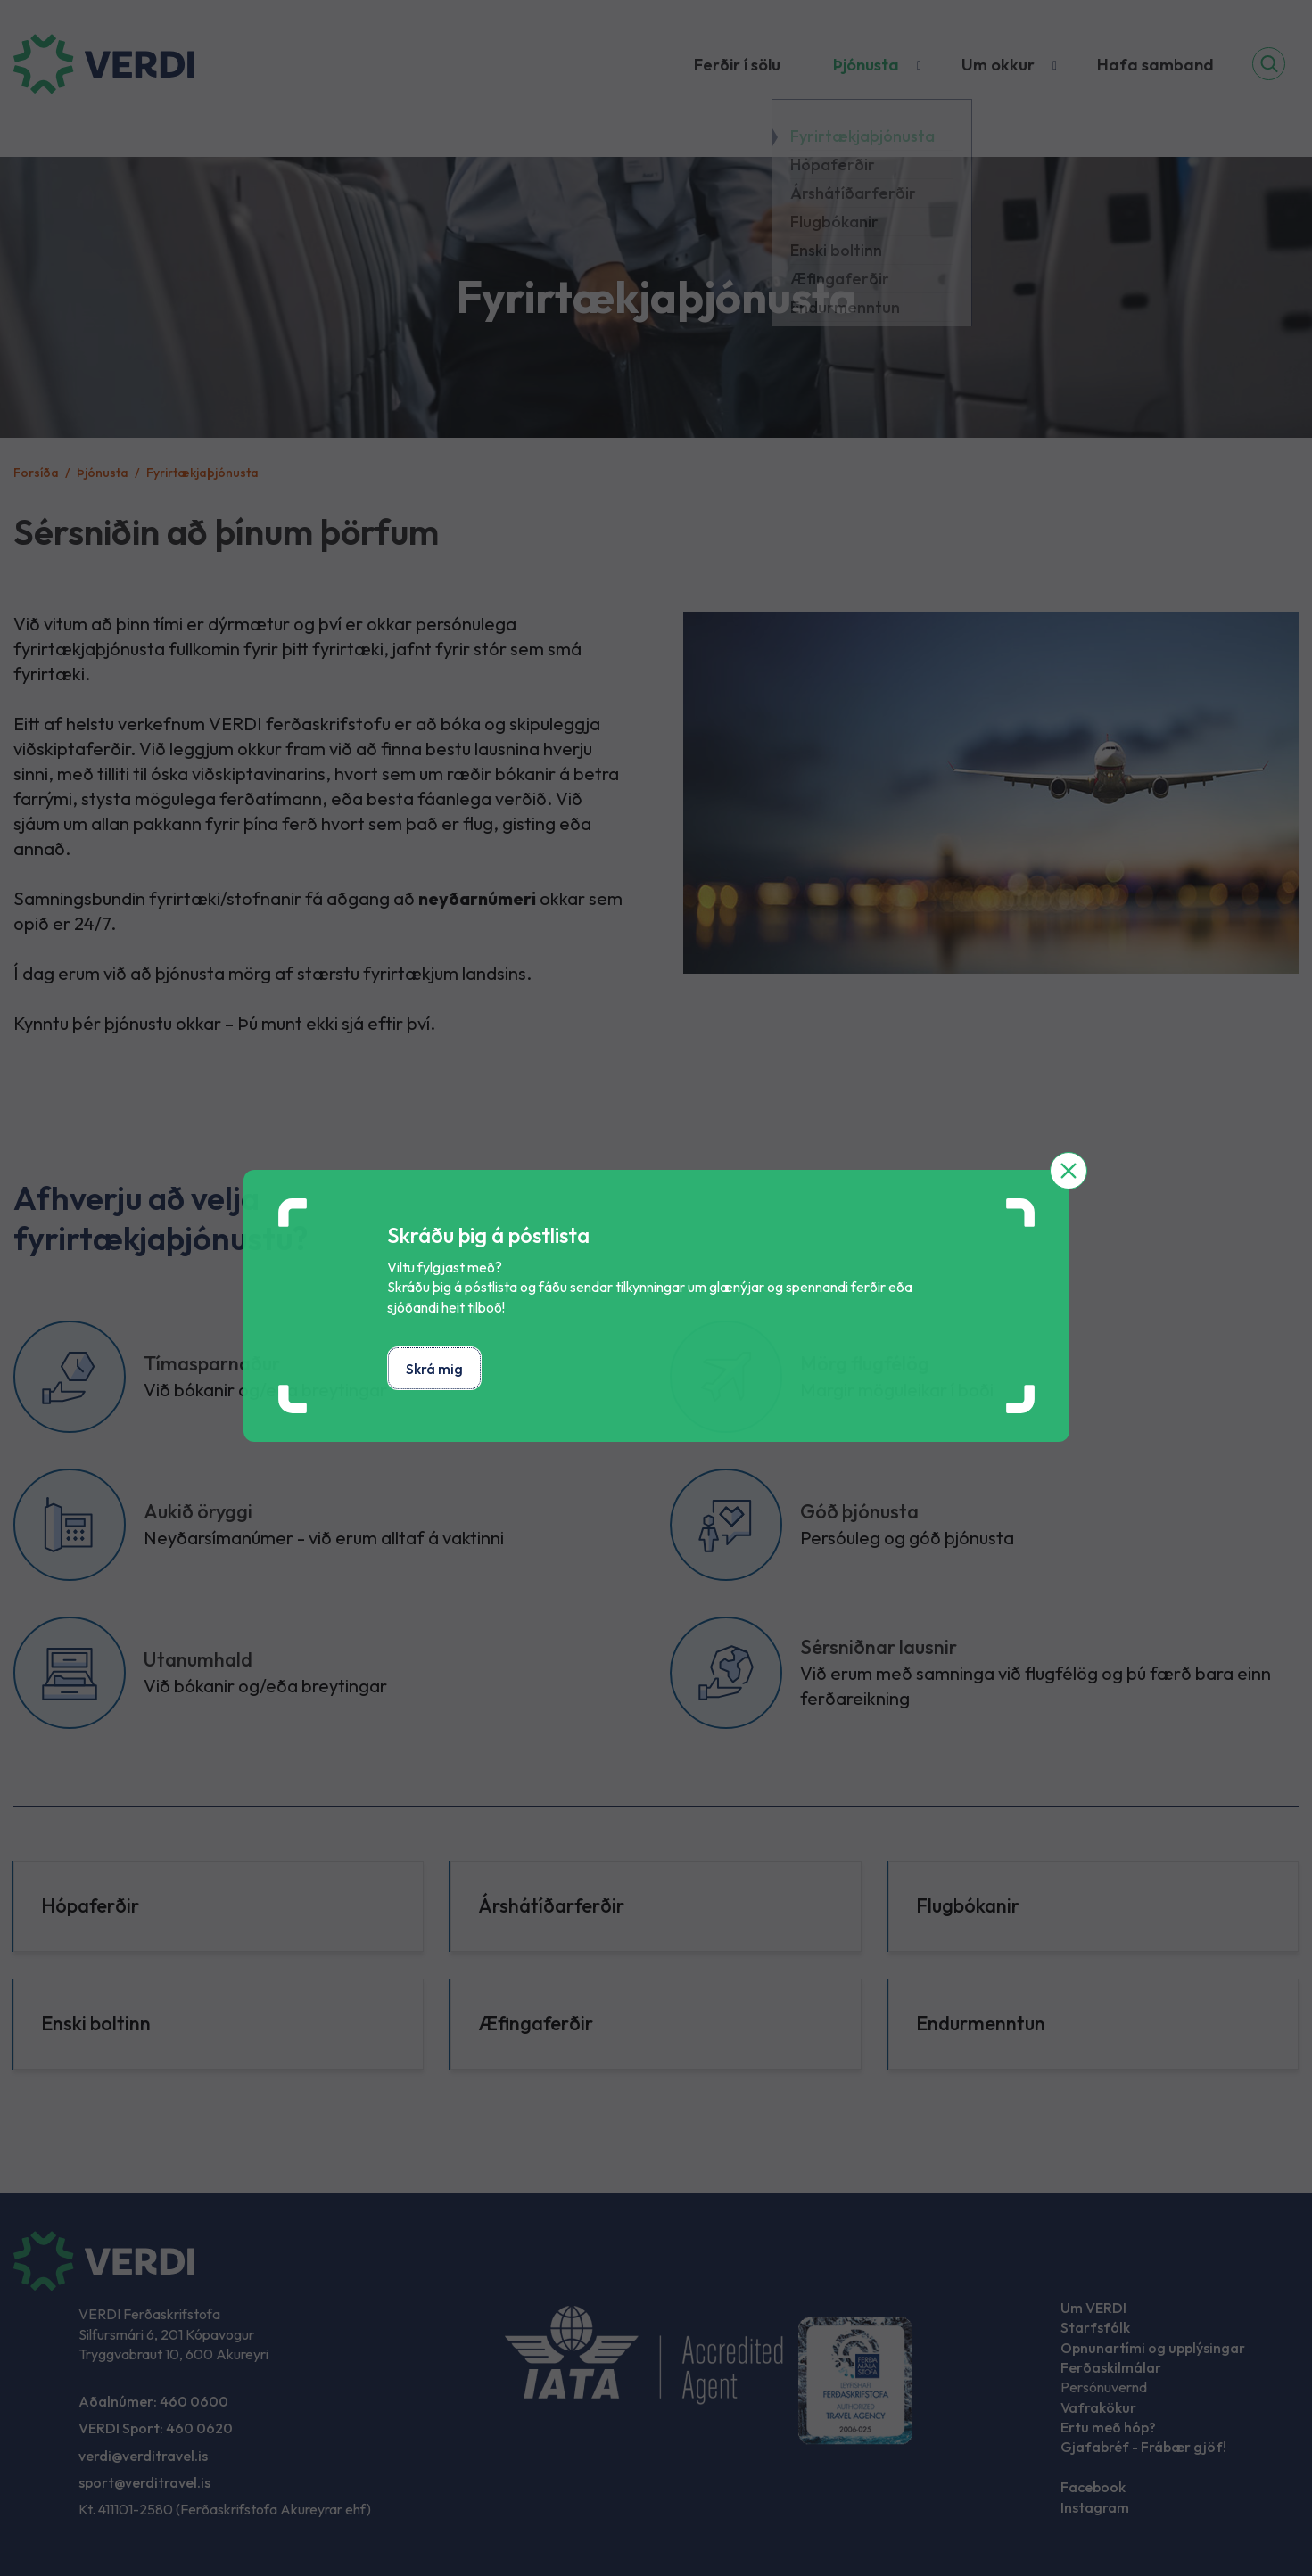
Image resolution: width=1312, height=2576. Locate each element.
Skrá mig (434, 1369)
